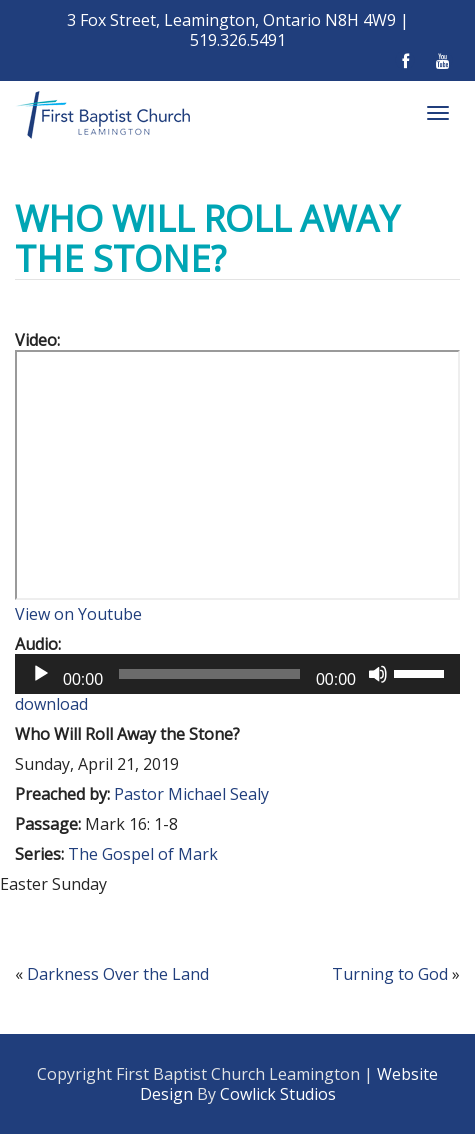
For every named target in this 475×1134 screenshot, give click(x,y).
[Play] (41, 674)
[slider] (209, 674)
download (51, 704)
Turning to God (390, 974)
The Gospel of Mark (143, 854)
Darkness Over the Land (118, 974)
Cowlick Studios (278, 1094)
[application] (237, 674)
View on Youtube (78, 614)
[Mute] (378, 674)
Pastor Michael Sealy (191, 794)
